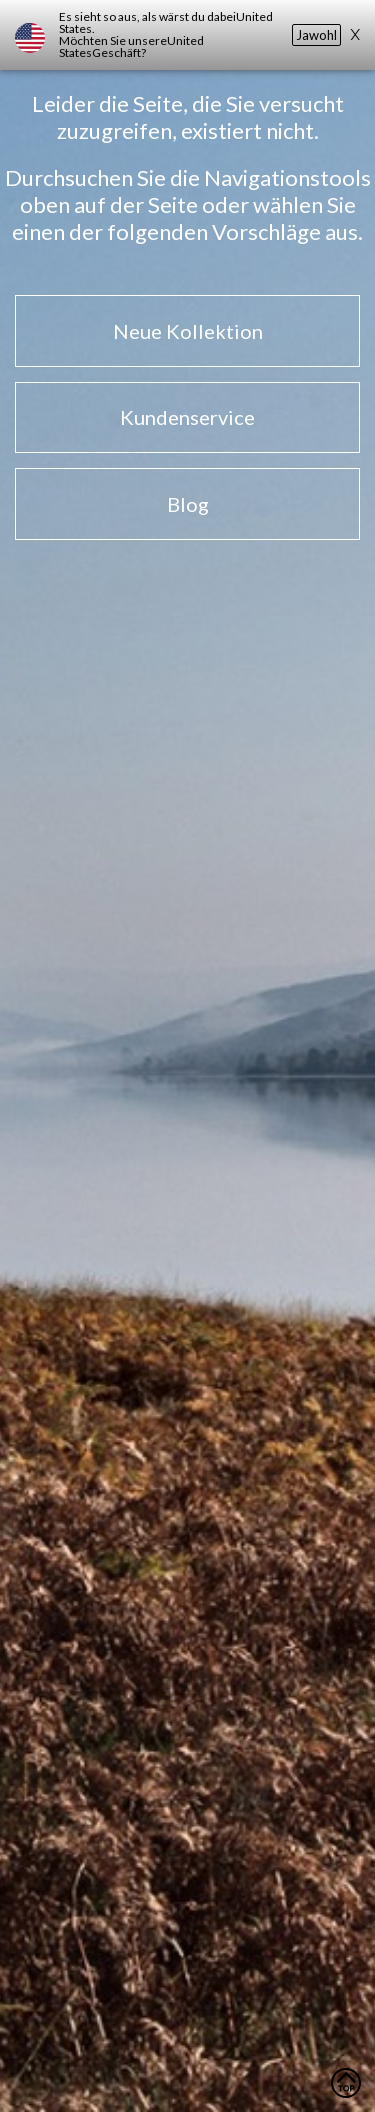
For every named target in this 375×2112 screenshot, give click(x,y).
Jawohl (316, 35)
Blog (188, 504)
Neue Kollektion (188, 331)
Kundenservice (187, 417)
